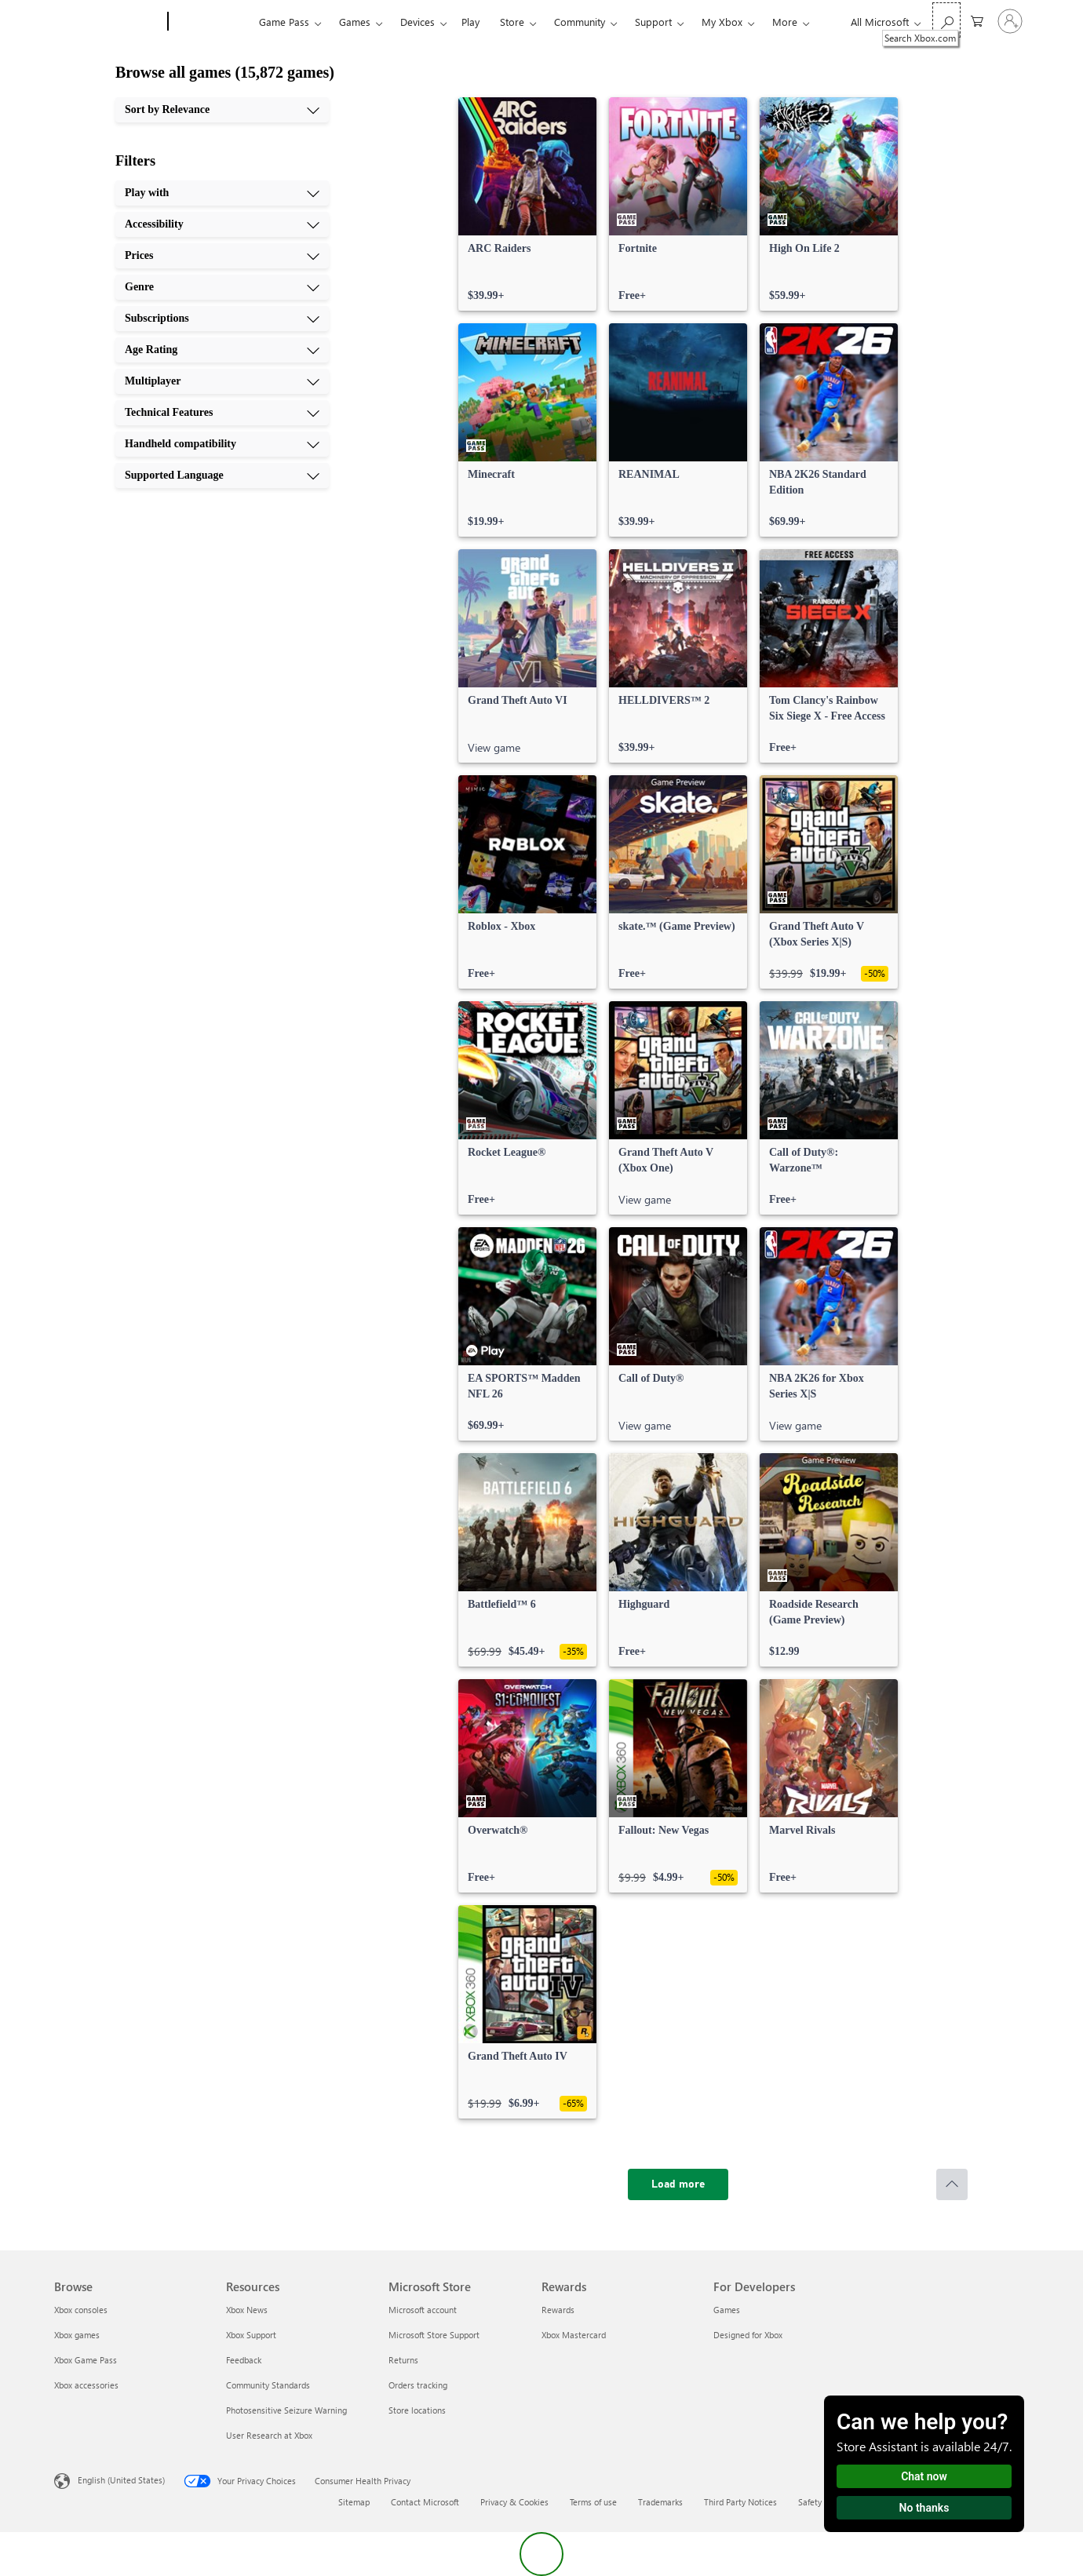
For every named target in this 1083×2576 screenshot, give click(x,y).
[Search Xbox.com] (946, 20)
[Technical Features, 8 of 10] (222, 412)
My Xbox (722, 21)
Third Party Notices (740, 2502)
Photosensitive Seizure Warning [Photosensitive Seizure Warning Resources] (286, 2410)
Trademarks (660, 2502)
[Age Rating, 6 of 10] (222, 350)
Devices (417, 21)
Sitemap (354, 2502)
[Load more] (678, 2184)
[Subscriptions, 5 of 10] (222, 318)
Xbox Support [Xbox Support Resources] (251, 2335)
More (784, 21)
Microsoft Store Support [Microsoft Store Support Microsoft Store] (434, 2335)
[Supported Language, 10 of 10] (222, 475)
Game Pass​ (284, 21)
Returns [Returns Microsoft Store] (403, 2360)
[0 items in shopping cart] (977, 20)
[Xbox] (211, 22)
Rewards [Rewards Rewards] (558, 2310)
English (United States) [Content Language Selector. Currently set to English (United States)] (121, 2480)
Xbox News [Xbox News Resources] (247, 2310)
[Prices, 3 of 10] (222, 255)
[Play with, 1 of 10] (222, 193)
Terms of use (593, 2502)
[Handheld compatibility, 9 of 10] (222, 444)
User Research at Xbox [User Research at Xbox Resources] (269, 2435)
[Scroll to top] (952, 2184)
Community (579, 21)
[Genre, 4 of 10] (222, 287)
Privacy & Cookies (514, 2502)
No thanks (924, 2507)
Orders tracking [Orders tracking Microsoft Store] (417, 2385)
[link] (527, 204)
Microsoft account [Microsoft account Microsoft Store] (422, 2310)
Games (354, 21)
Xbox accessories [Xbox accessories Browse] (86, 2385)
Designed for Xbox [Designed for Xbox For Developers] (747, 2335)
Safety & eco (822, 2502)
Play (470, 21)
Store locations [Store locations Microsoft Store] (417, 2410)
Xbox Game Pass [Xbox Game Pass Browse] (85, 2360)
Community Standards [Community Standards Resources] (268, 2385)
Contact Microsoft (425, 2502)
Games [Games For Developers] (726, 2310)
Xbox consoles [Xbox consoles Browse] (81, 2310)
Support (653, 21)
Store (512, 21)
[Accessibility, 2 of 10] (222, 224)
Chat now (924, 2476)
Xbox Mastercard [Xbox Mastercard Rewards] (574, 2335)
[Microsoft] (108, 22)
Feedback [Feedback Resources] (243, 2360)
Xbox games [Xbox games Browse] (77, 2335)
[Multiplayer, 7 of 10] (222, 381)
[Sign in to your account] (1010, 21)
